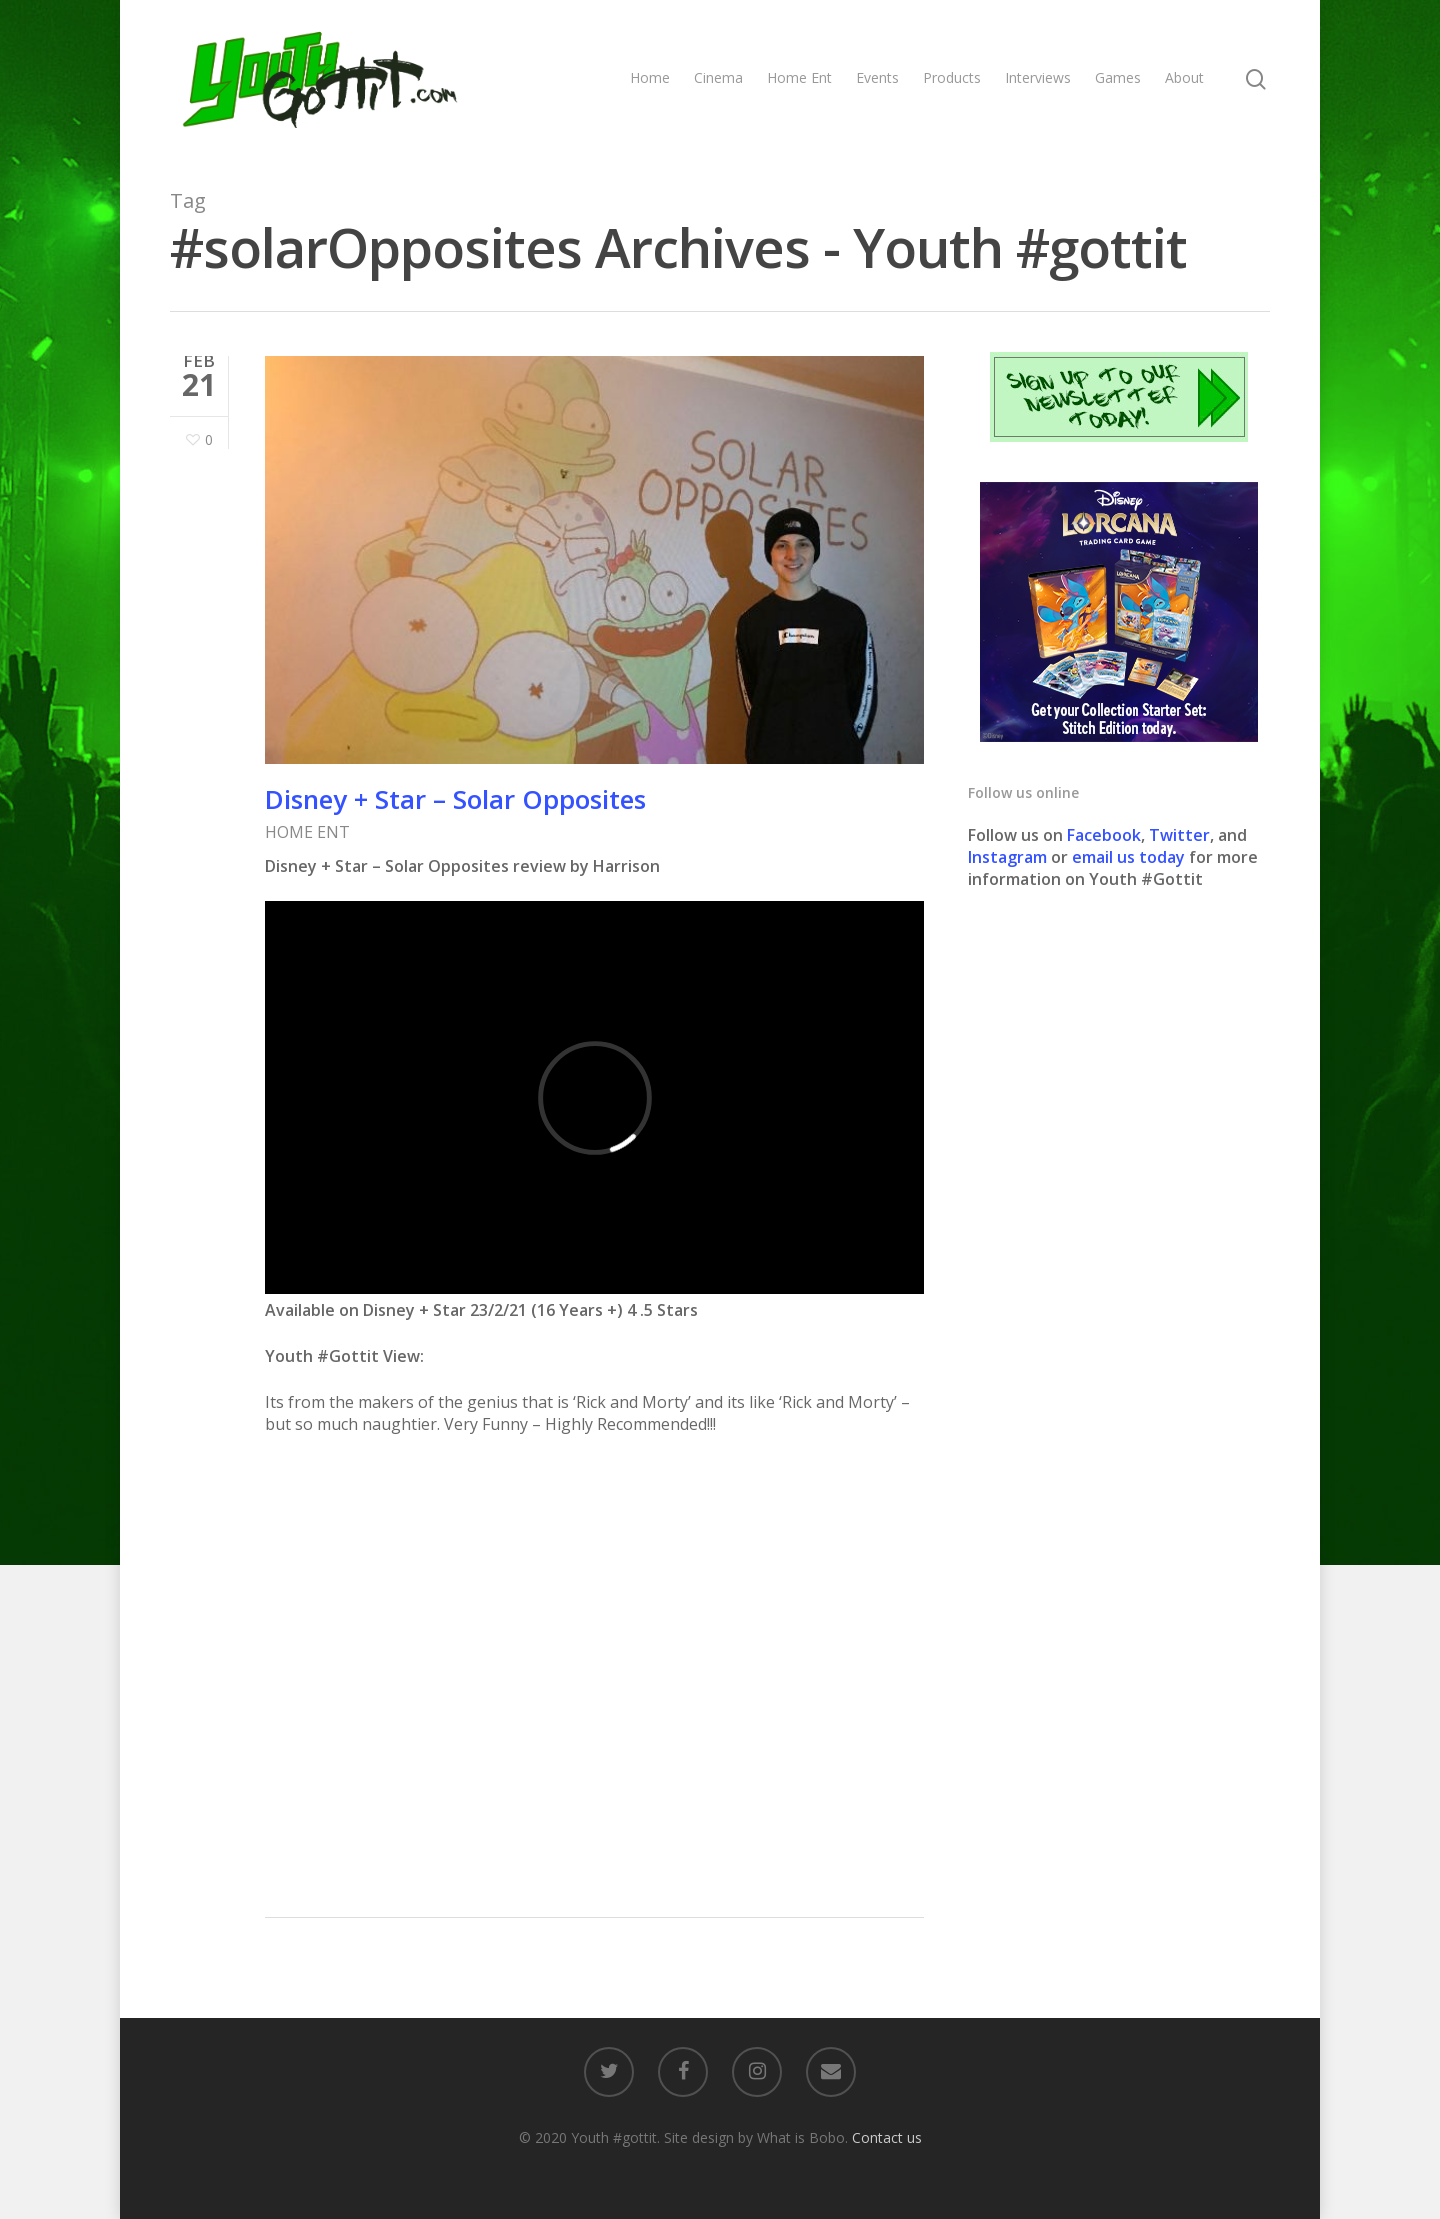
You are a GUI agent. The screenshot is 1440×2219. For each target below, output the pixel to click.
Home (650, 77)
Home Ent (799, 77)
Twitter (1179, 835)
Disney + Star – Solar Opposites (455, 799)
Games (1118, 77)
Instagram (1009, 857)
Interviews (1038, 77)
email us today (1128, 857)
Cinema (718, 77)
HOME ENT (307, 832)
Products (952, 77)
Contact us (887, 2137)
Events (877, 77)
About (1184, 77)
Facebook (1104, 835)
